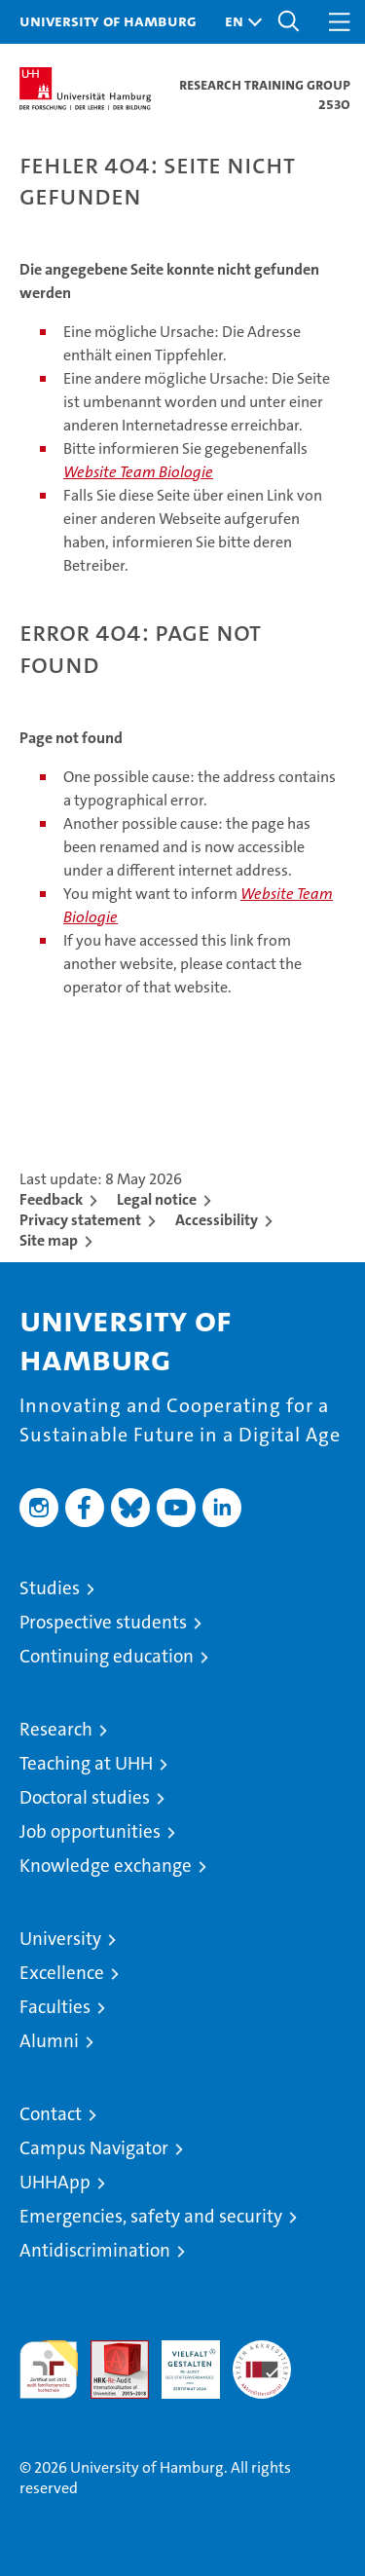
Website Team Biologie (138, 472)
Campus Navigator (93, 2148)
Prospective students (103, 1622)
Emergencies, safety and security (150, 2216)
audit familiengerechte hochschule (48, 2369)
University (60, 1938)
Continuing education (106, 1656)
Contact (50, 2114)
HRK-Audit (180, 2360)
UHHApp (55, 2182)
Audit (109, 2350)
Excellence (61, 1972)
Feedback (51, 1199)
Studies (49, 1588)
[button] (238, 22)
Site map (48, 1240)
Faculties (55, 2007)
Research (55, 1729)
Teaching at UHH (86, 1763)
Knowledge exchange (105, 1865)
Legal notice (157, 1199)
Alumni (49, 2041)
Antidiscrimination (94, 2250)
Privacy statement (80, 1220)
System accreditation (262, 2360)
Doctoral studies (84, 1797)
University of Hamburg (108, 20)
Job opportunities (90, 1831)
